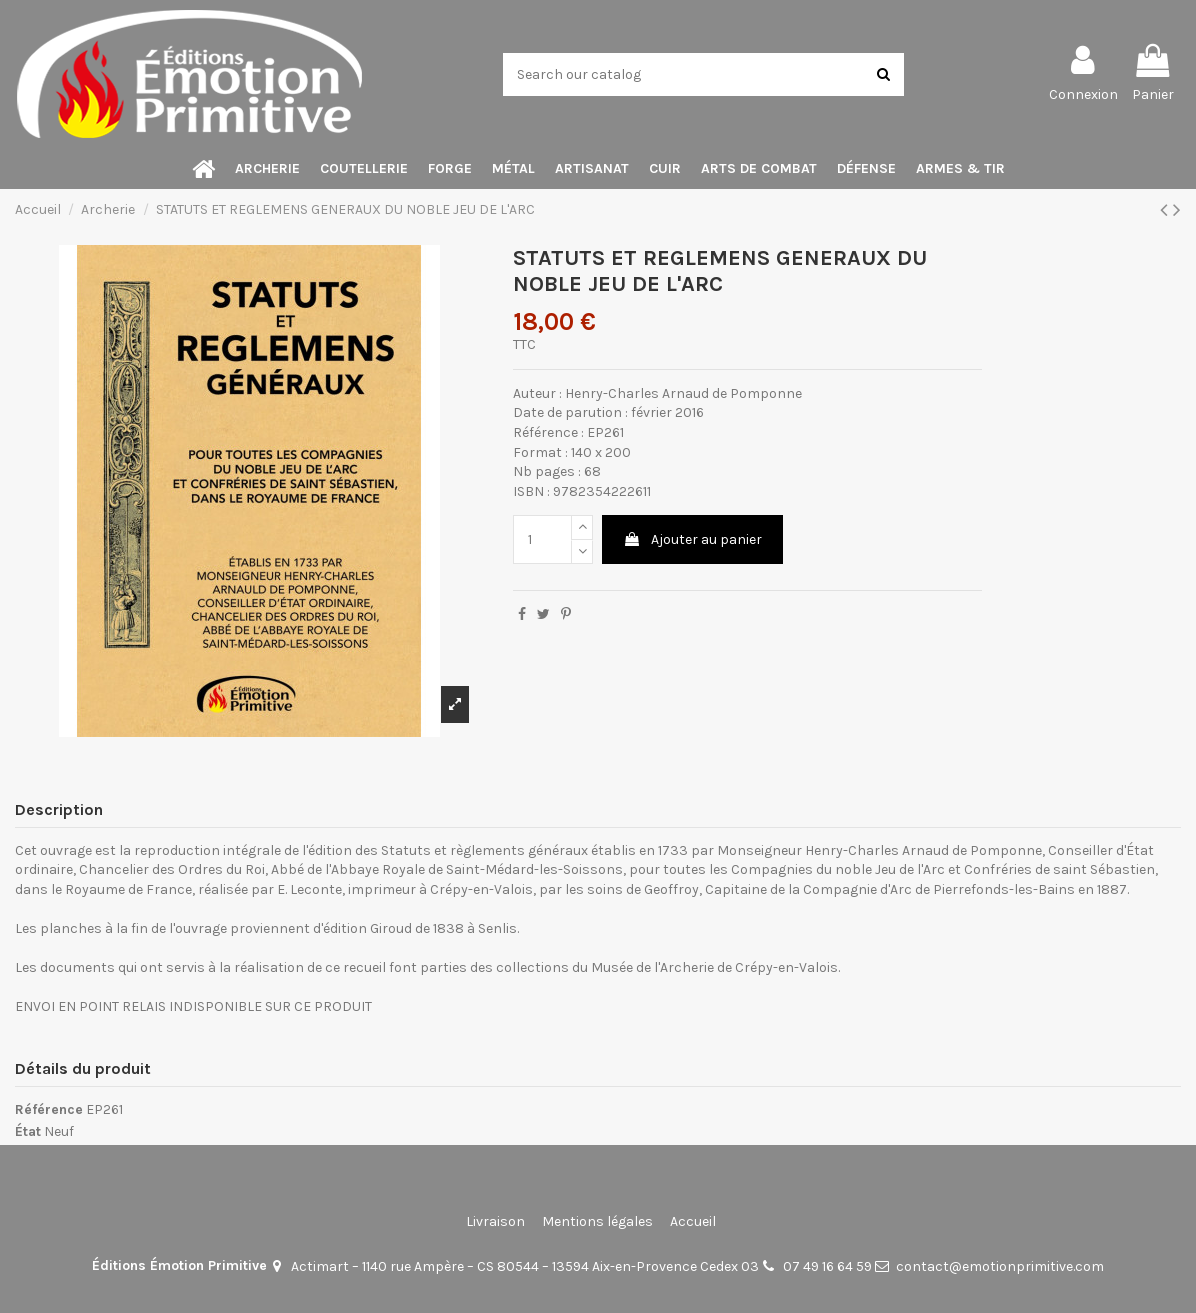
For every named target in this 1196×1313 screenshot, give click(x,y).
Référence (49, 1109)
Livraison (495, 1221)
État (28, 1131)
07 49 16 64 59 (827, 1266)
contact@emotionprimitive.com (1000, 1266)
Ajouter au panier (692, 539)
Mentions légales (597, 1221)
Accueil (693, 1221)
